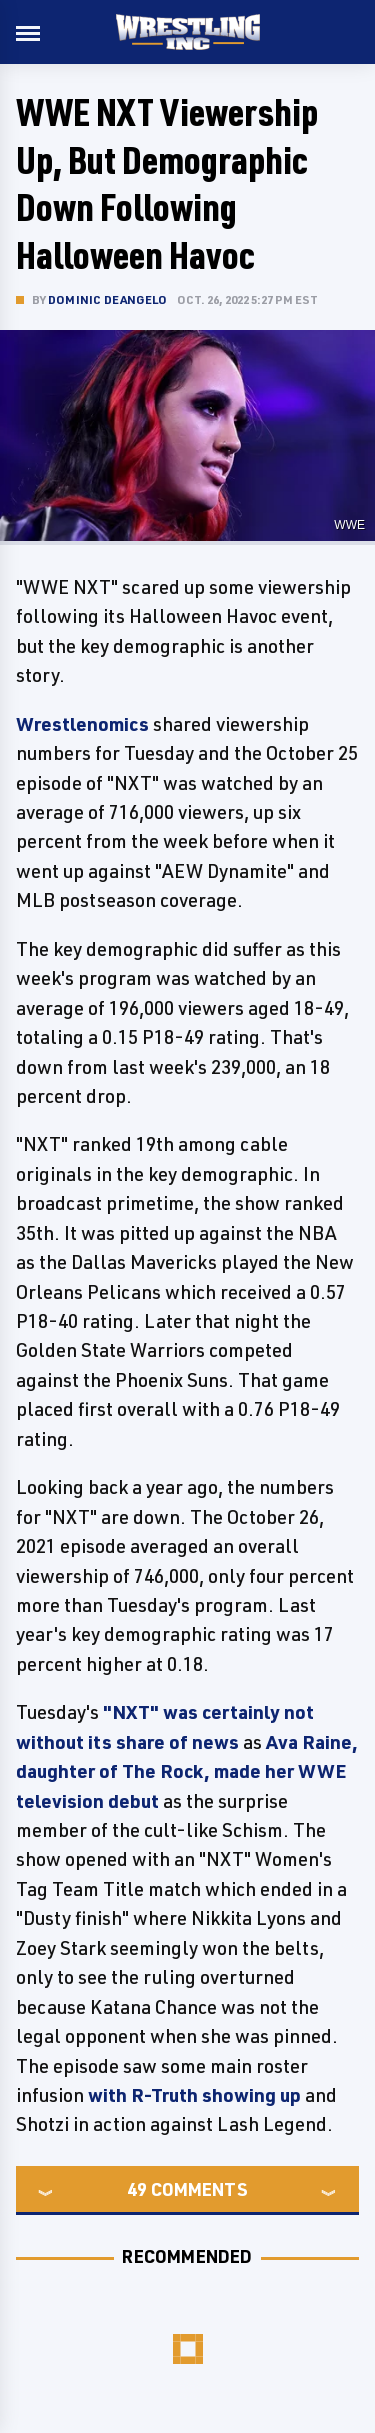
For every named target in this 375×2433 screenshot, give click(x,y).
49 (137, 2189)
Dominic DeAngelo (107, 299)
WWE (349, 525)
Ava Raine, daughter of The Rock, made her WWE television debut (187, 1771)
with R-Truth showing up (194, 2095)
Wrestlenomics (82, 724)
